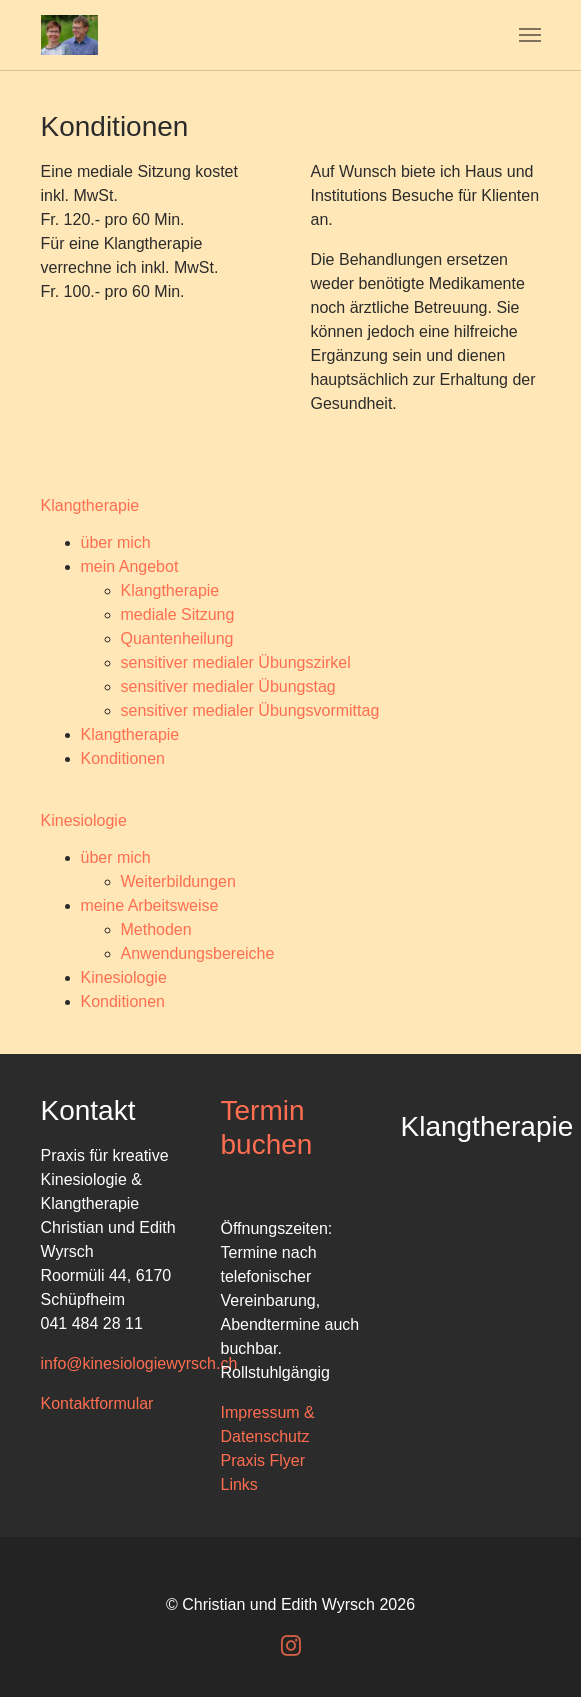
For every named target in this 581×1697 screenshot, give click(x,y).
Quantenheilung (177, 638)
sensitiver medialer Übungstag (228, 686)
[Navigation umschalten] (530, 35)
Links (239, 1484)
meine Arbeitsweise (150, 905)
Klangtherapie (170, 590)
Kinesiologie (124, 977)
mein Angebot (130, 566)
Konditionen (123, 758)
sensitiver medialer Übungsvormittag (250, 710)
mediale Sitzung (178, 614)
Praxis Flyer (263, 1460)
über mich (116, 542)
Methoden (156, 929)
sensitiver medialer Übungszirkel (236, 662)
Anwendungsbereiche (198, 953)
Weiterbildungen (178, 881)
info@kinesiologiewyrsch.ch (139, 1363)
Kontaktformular (97, 1403)
